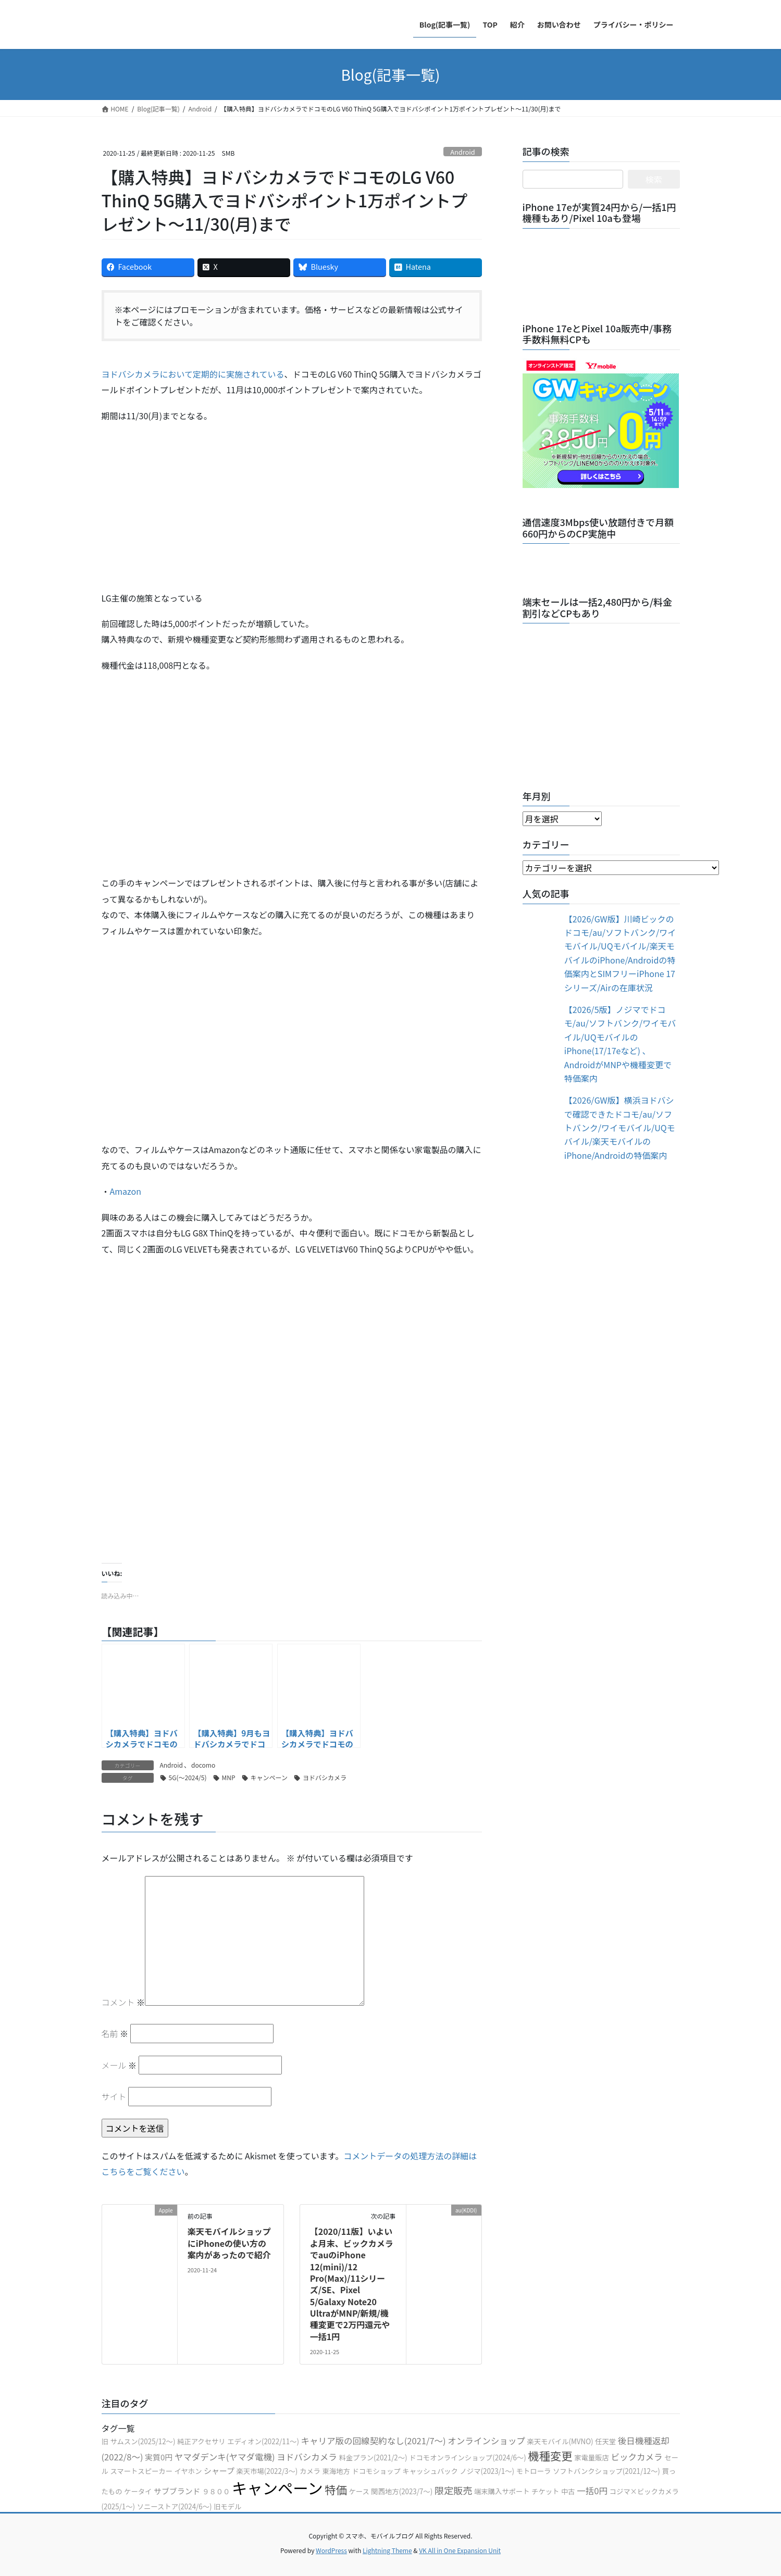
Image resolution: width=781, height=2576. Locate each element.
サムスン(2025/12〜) (142, 2441)
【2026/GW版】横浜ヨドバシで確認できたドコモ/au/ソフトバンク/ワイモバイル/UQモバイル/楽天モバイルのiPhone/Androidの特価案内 (619, 1127)
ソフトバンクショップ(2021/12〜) (606, 2471)
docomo (203, 1764)
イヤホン (188, 2471)
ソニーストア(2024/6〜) (174, 2506)
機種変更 (550, 2455)
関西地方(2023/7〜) (401, 2491)
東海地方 (336, 2471)
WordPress (331, 2550)
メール (119, 2065)
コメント (123, 2002)
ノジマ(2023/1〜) (487, 2471)
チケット (545, 2491)
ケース (359, 2491)
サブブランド (177, 2490)
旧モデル (227, 2506)
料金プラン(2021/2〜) (373, 2457)
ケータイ (138, 2491)
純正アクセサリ (201, 2441)
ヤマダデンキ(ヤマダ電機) (225, 2456)
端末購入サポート (502, 2491)
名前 (115, 2033)
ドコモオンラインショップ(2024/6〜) (467, 2457)
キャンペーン (269, 1777)
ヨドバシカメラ (324, 1777)
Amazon (125, 1191)
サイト (114, 2096)
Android (462, 152)
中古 (568, 2491)
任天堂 (605, 2441)
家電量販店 (591, 2457)
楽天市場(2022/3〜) (266, 2471)
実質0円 (158, 2457)
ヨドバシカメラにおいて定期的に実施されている (193, 374)
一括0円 (592, 2490)
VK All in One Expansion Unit (460, 2550)
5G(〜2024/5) (188, 1777)
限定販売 (454, 2490)
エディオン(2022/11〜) (263, 2441)
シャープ (219, 2470)
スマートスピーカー (141, 2471)
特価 (336, 2489)
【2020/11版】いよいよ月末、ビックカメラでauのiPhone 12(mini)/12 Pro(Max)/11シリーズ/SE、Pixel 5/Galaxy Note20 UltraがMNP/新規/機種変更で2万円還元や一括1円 (351, 2284)
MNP (228, 1777)
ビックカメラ (636, 2456)
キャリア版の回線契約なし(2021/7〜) (373, 2440)
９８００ (216, 2491)
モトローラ (533, 2471)
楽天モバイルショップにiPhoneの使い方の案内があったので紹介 (229, 2243)
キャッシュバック (430, 2471)
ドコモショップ (376, 2471)
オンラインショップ (486, 2440)
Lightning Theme (387, 2550)
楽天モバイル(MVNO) (560, 2441)
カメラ (310, 2471)
